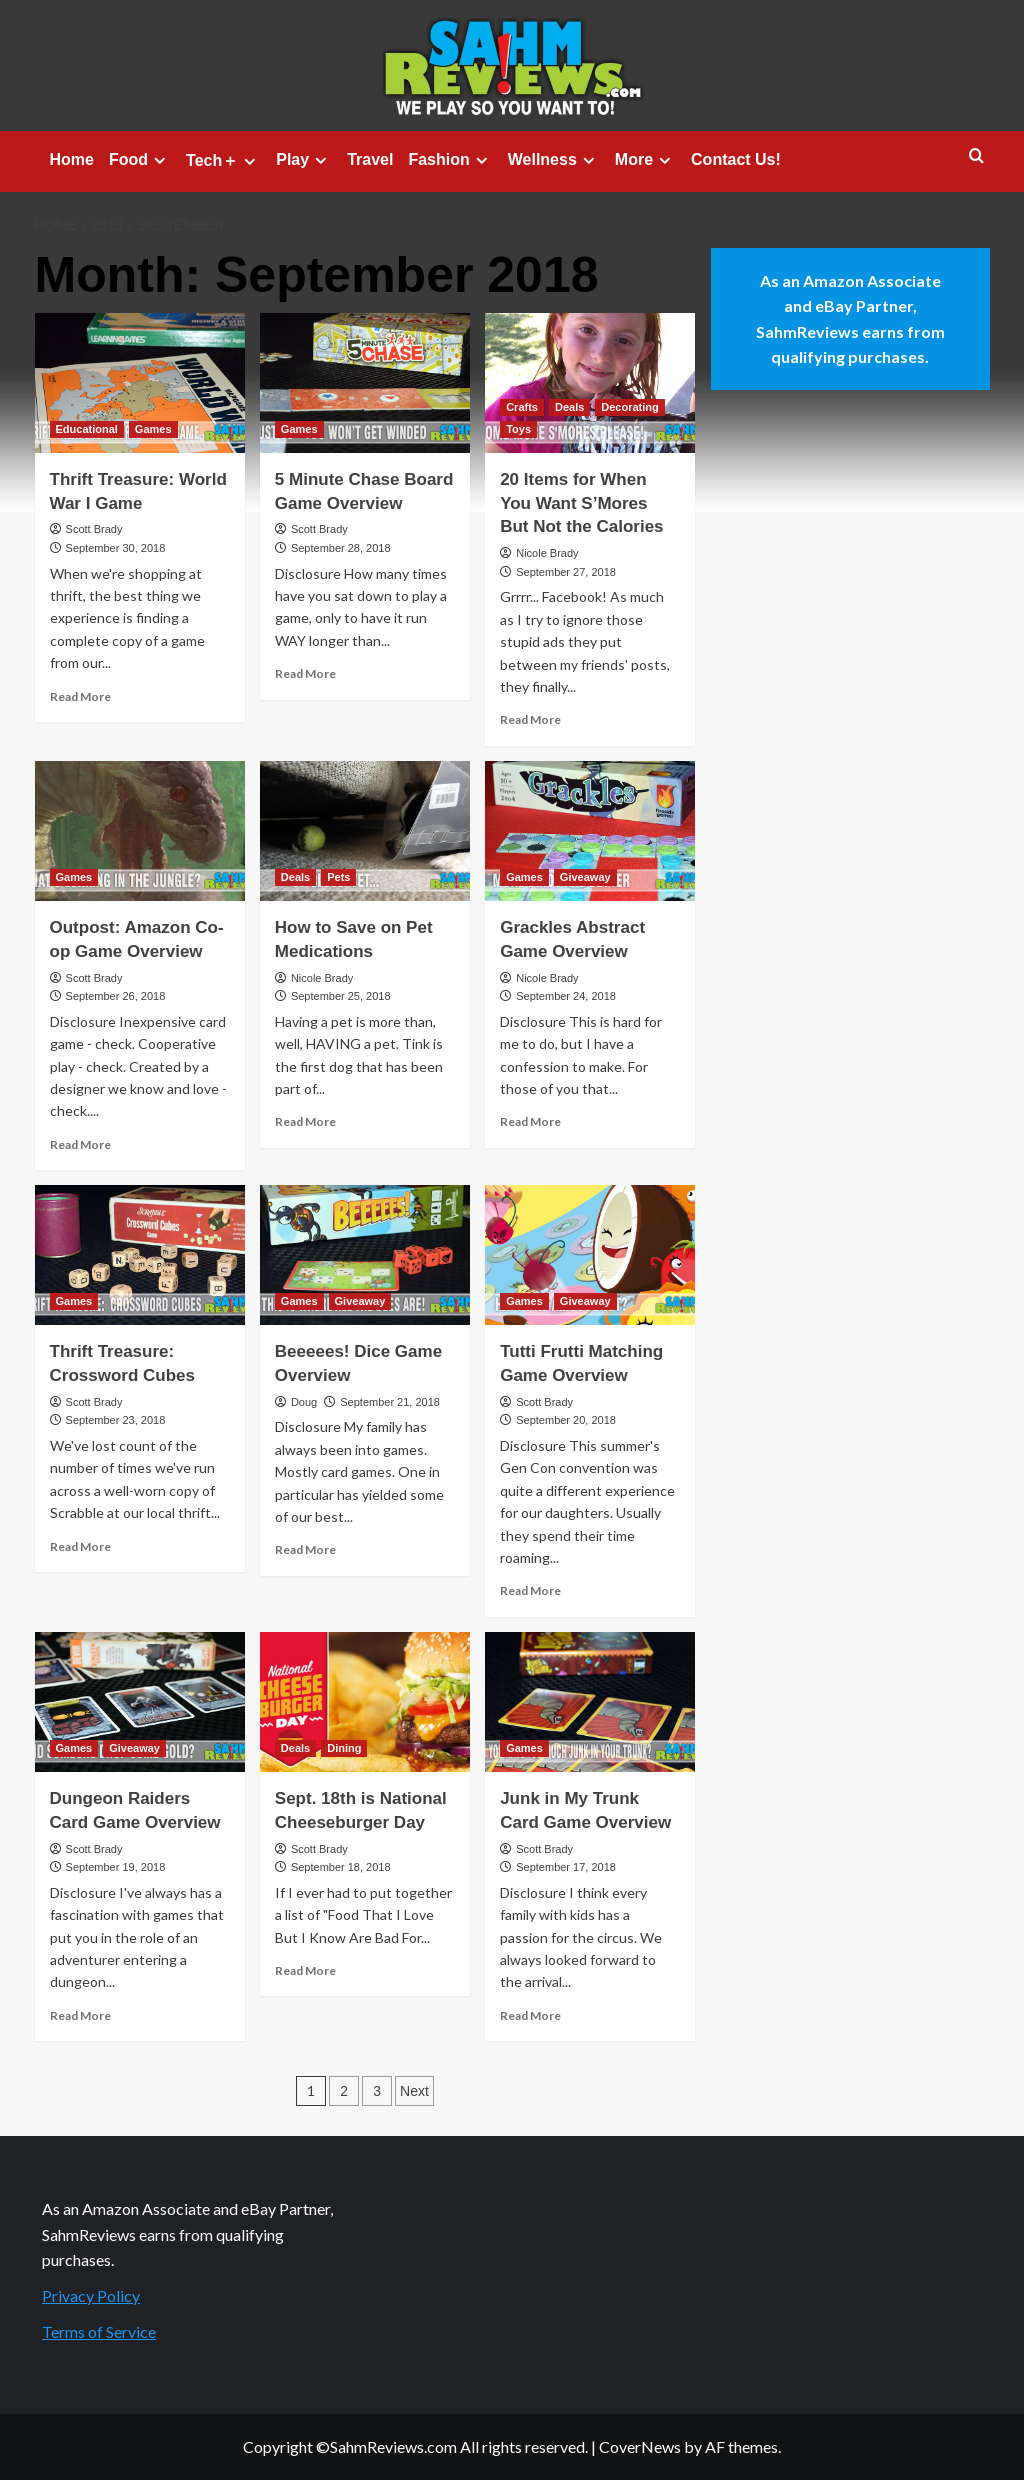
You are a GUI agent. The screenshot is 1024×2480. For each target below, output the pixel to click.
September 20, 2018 (566, 1420)
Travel (370, 159)
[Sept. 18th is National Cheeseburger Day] (365, 1702)
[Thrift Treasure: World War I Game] (140, 383)
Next (414, 2091)
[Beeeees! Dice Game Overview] (365, 1255)
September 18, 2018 (341, 1867)
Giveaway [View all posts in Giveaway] (585, 877)
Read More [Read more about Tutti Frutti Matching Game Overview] (530, 1590)
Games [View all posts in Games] (153, 429)
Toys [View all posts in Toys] (518, 429)
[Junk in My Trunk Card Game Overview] (590, 1702)
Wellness (554, 160)
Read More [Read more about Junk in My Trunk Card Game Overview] (530, 2015)
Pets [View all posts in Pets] (338, 877)
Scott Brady (94, 529)
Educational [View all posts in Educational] (87, 429)
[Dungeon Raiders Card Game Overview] (140, 1702)
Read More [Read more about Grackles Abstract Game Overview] (530, 1121)
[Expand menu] (159, 160)
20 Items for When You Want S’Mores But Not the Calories (581, 503)
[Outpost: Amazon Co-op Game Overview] (140, 831)
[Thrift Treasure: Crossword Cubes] (140, 1255)
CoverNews (640, 2446)
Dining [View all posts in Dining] (344, 1748)
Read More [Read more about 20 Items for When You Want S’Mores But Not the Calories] (530, 719)
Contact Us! (736, 159)
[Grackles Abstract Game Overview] (590, 831)
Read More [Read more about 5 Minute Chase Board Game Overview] (305, 673)
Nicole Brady (547, 553)
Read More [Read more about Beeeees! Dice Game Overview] (305, 1549)
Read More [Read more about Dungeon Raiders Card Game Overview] (80, 2015)
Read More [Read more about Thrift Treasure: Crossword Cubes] (80, 1546)
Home (72, 159)
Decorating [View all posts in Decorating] (629, 407)
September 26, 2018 (116, 996)
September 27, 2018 (566, 572)
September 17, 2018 (566, 1867)
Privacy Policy (91, 2295)
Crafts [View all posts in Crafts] (522, 407)
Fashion (450, 160)
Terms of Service (99, 2331)
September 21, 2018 (390, 1402)
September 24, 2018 (566, 996)
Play (304, 160)
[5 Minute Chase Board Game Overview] (365, 383)
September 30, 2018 (116, 548)
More (645, 160)
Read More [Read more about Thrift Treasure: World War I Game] (80, 696)
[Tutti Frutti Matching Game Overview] (590, 1255)
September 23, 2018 (116, 1420)
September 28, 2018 (341, 548)
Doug (304, 1402)
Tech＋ (223, 161)
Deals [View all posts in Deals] (569, 407)
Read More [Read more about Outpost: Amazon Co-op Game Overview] (80, 1144)
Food (140, 160)
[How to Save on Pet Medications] (365, 831)
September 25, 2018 (341, 996)
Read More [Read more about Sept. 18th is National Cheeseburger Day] (305, 1970)
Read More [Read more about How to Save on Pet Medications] (305, 1121)
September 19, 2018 (116, 1867)
